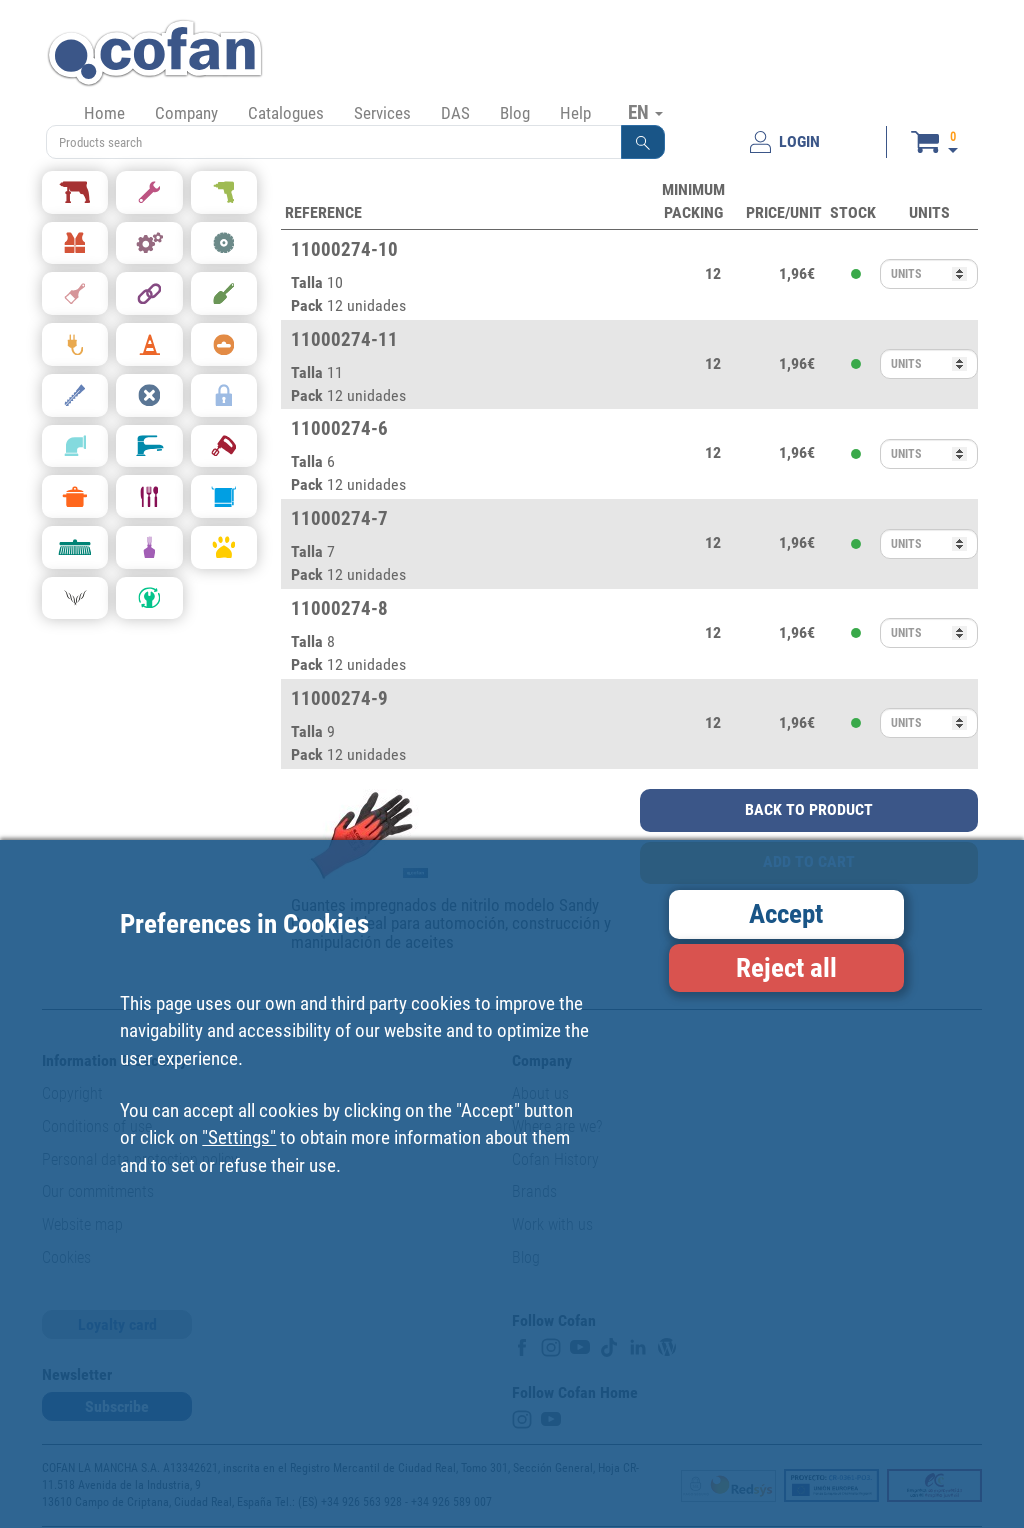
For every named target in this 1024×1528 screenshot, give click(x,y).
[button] (643, 142)
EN (645, 112)
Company (186, 113)
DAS (455, 113)
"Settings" (239, 1137)
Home (104, 113)
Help (575, 113)
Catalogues (286, 113)
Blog (515, 113)
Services (382, 113)
